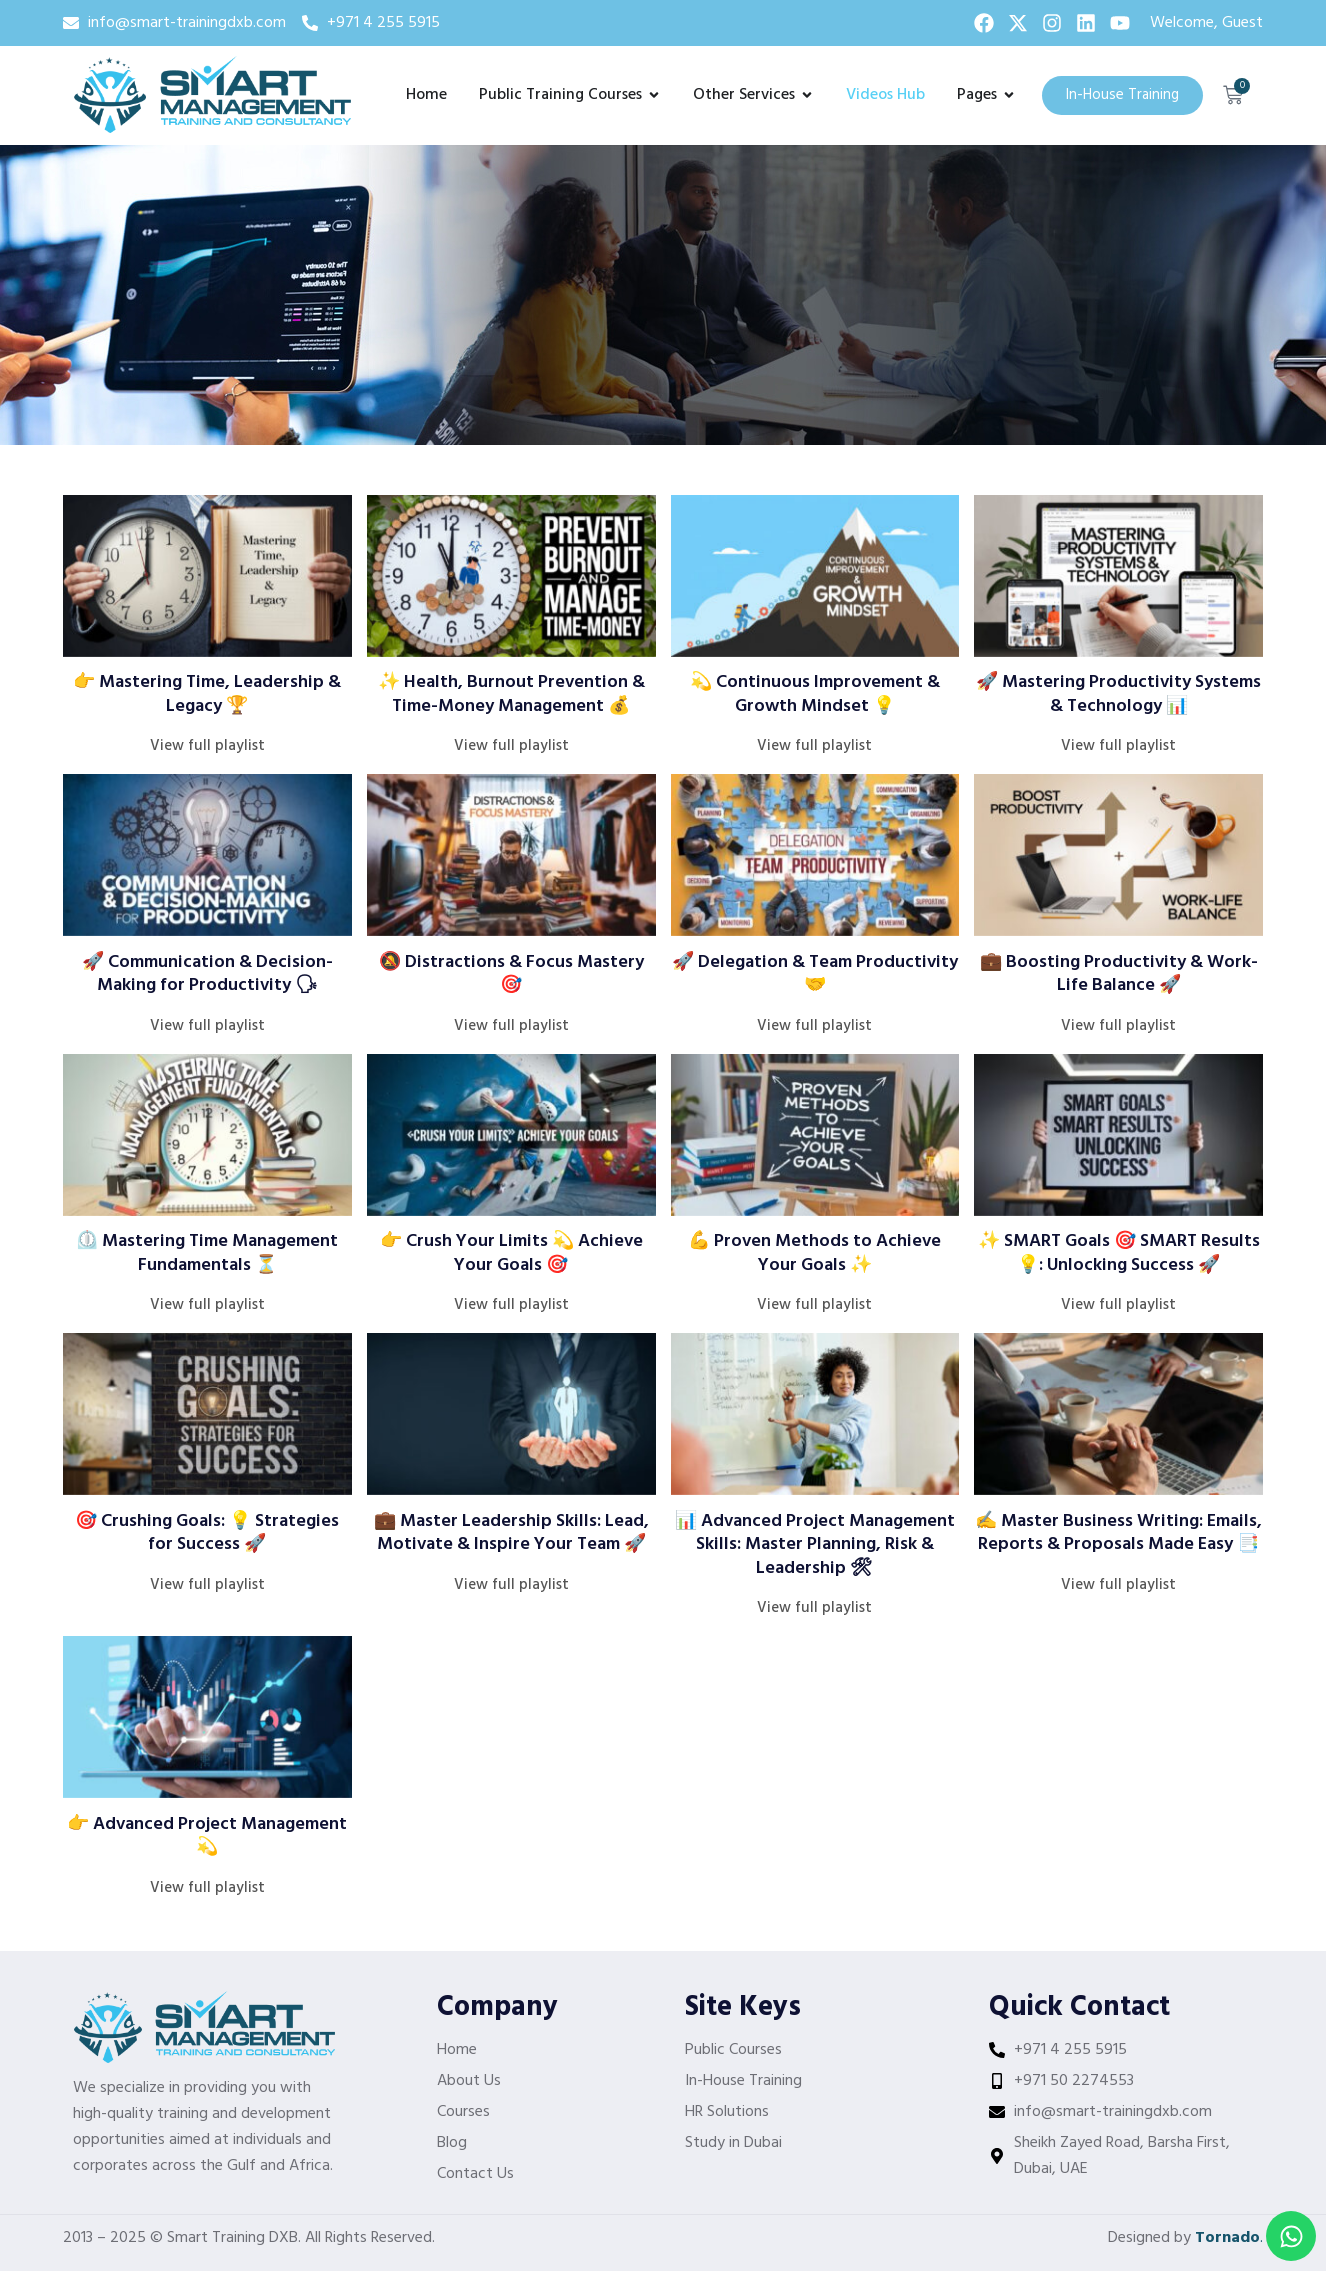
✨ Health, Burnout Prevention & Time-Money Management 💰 (511, 694)
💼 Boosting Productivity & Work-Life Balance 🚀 (1119, 974)
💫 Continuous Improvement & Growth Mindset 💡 (815, 694)
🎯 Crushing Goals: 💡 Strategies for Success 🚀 (207, 1533)
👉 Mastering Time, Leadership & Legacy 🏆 (207, 694)
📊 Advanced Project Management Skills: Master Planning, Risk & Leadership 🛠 (815, 1545)
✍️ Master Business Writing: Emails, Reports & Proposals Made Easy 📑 (1118, 1533)
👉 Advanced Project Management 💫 (207, 1836)
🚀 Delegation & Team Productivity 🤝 (815, 974)
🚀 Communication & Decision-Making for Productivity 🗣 (207, 974)
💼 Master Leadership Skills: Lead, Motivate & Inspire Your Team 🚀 (511, 1533)
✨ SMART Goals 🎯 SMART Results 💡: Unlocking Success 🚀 (1119, 1253)
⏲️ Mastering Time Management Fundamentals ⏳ (207, 1253)
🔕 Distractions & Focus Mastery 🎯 (511, 974)
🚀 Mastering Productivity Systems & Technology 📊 (1118, 694)
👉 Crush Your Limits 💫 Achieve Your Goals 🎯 (511, 1253)
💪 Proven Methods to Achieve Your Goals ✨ (814, 1253)
